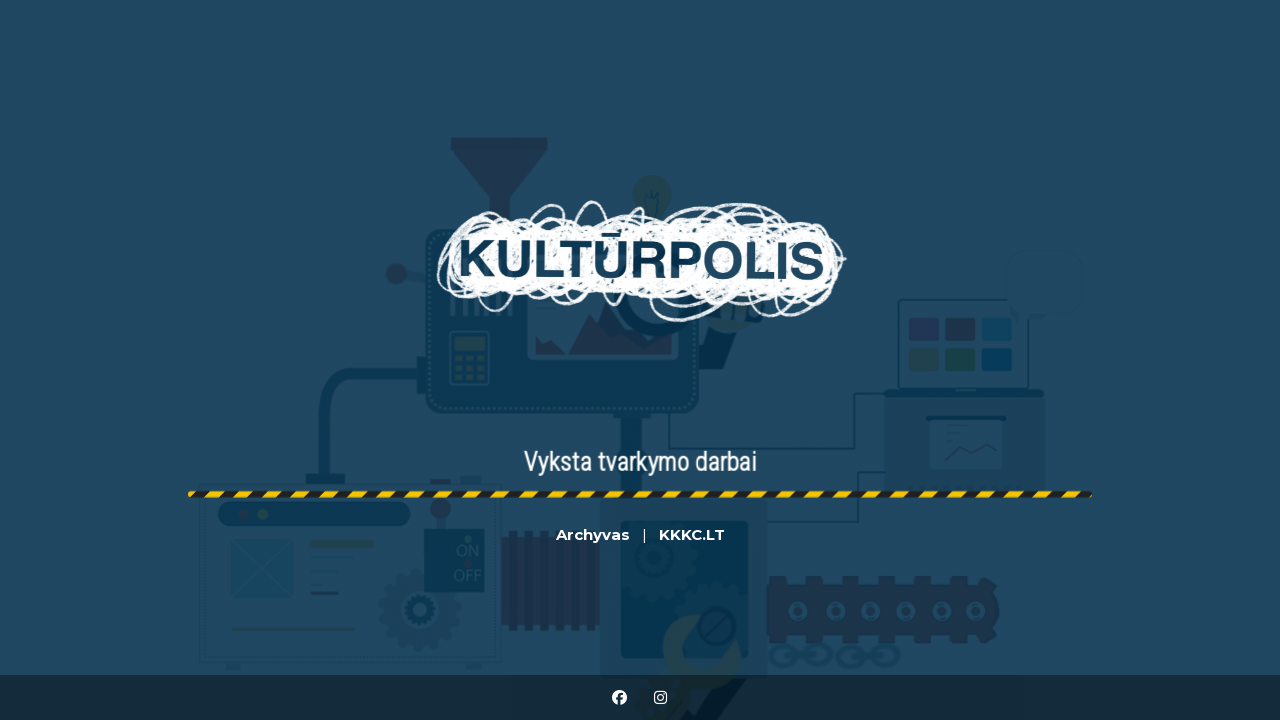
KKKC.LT (692, 534)
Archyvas (593, 534)
